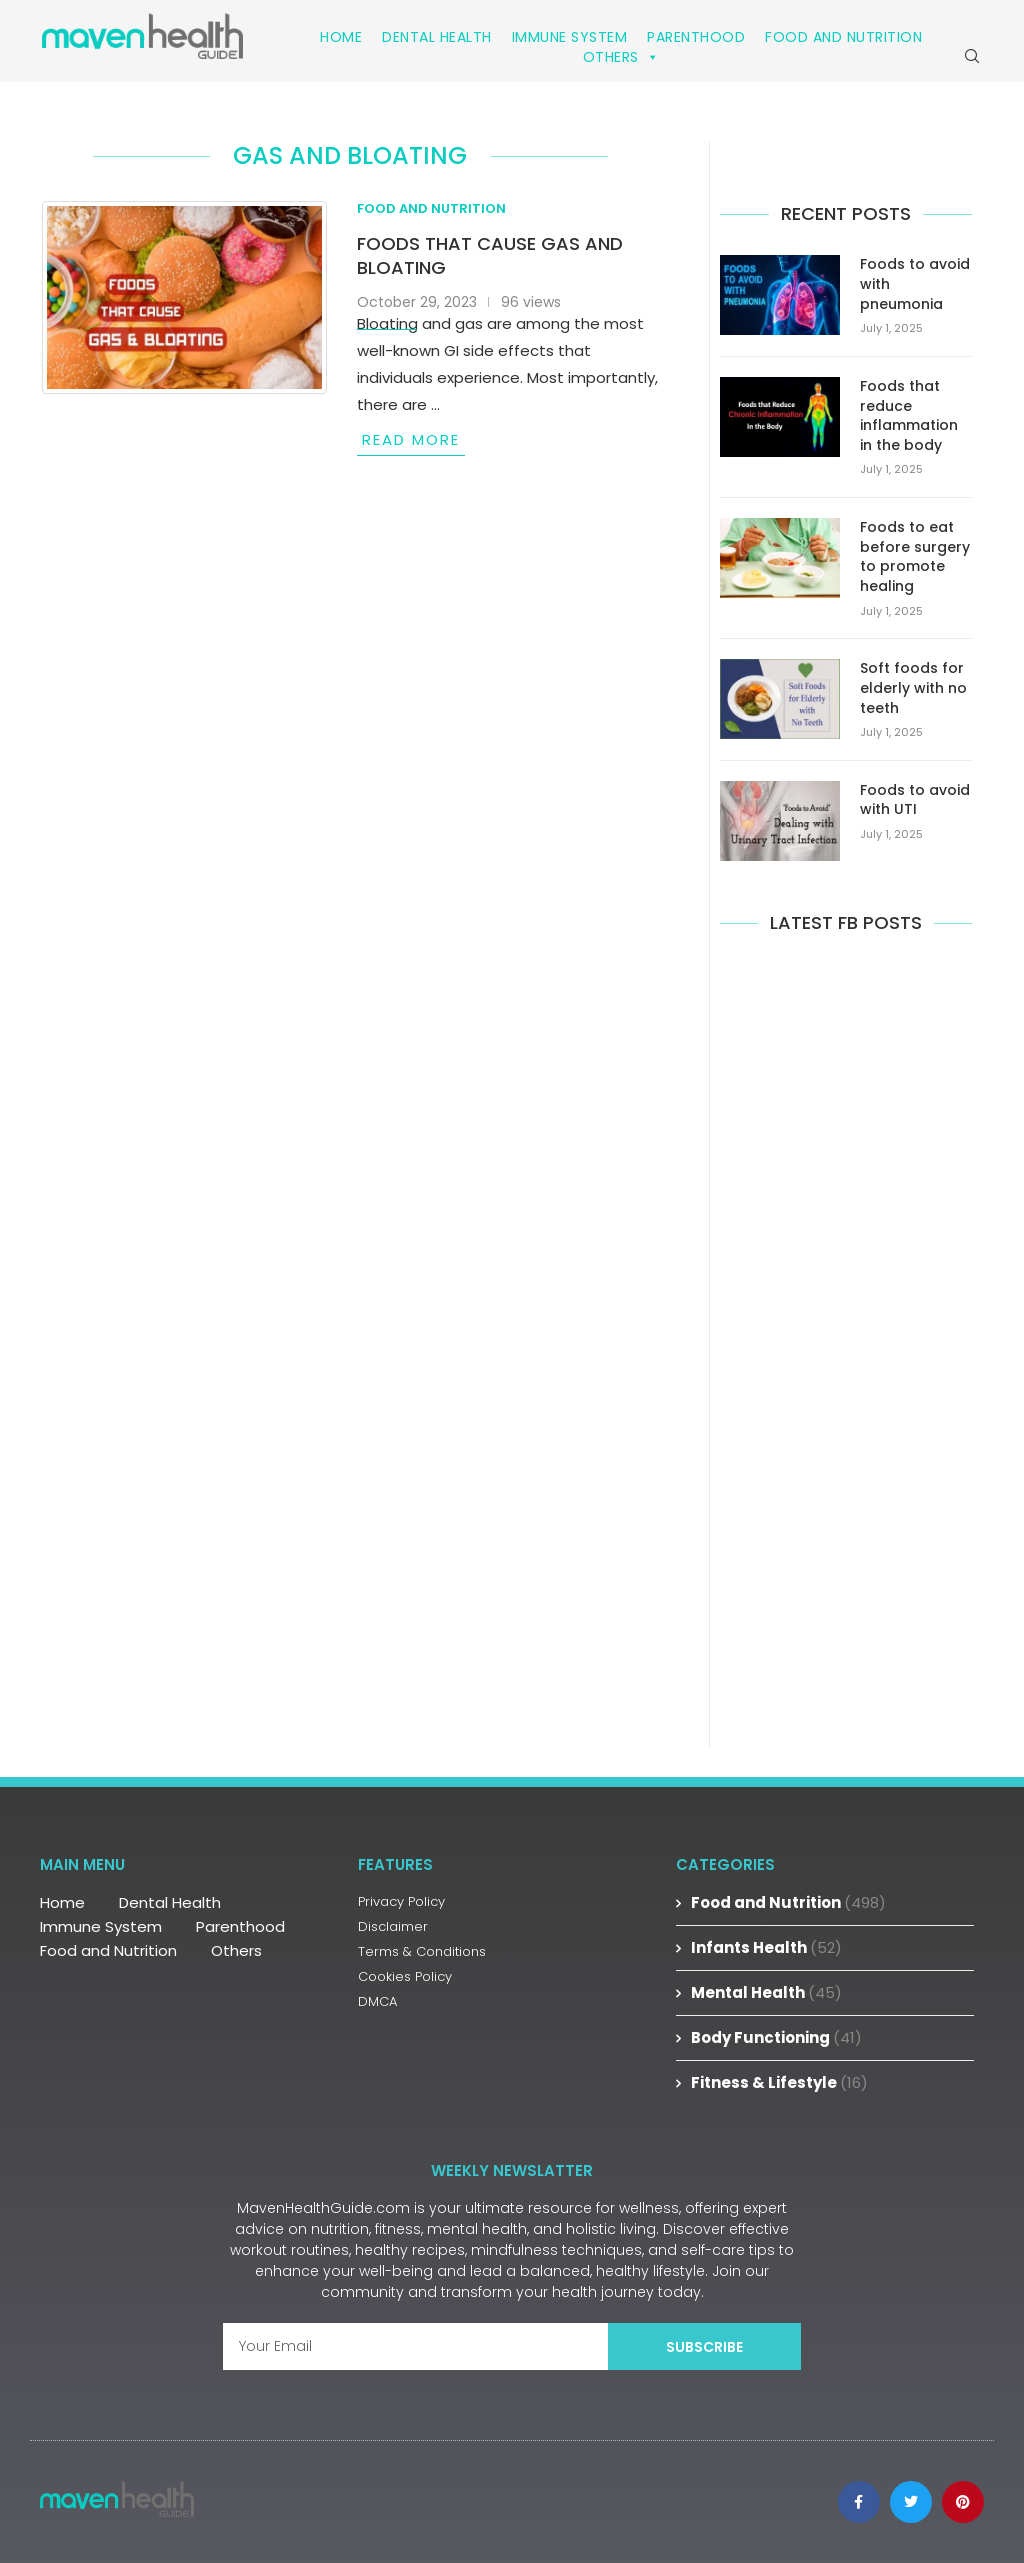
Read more (411, 439)
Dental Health (437, 37)
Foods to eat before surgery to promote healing (915, 557)
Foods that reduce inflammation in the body (909, 416)
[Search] (972, 56)
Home (341, 37)
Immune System (570, 37)
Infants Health (766, 1947)
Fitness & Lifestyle (779, 2082)
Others (621, 57)
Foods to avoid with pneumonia (915, 284)
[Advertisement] (846, 1337)
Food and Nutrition (843, 37)
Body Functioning (776, 2037)
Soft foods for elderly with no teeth (913, 688)
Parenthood (696, 37)
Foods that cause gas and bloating (490, 255)
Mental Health (766, 1992)
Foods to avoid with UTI (915, 800)
